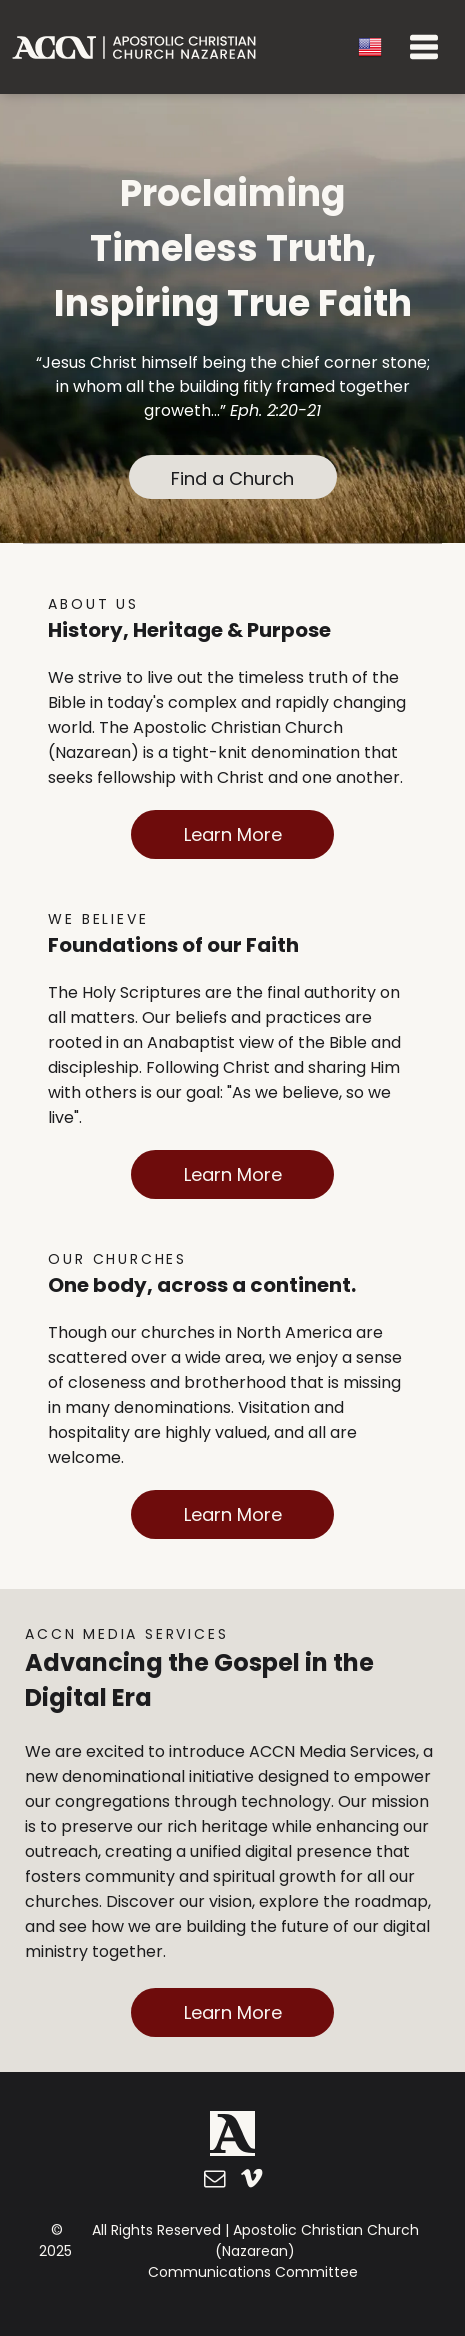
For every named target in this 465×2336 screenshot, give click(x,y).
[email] (214, 2181)
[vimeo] (251, 2181)
